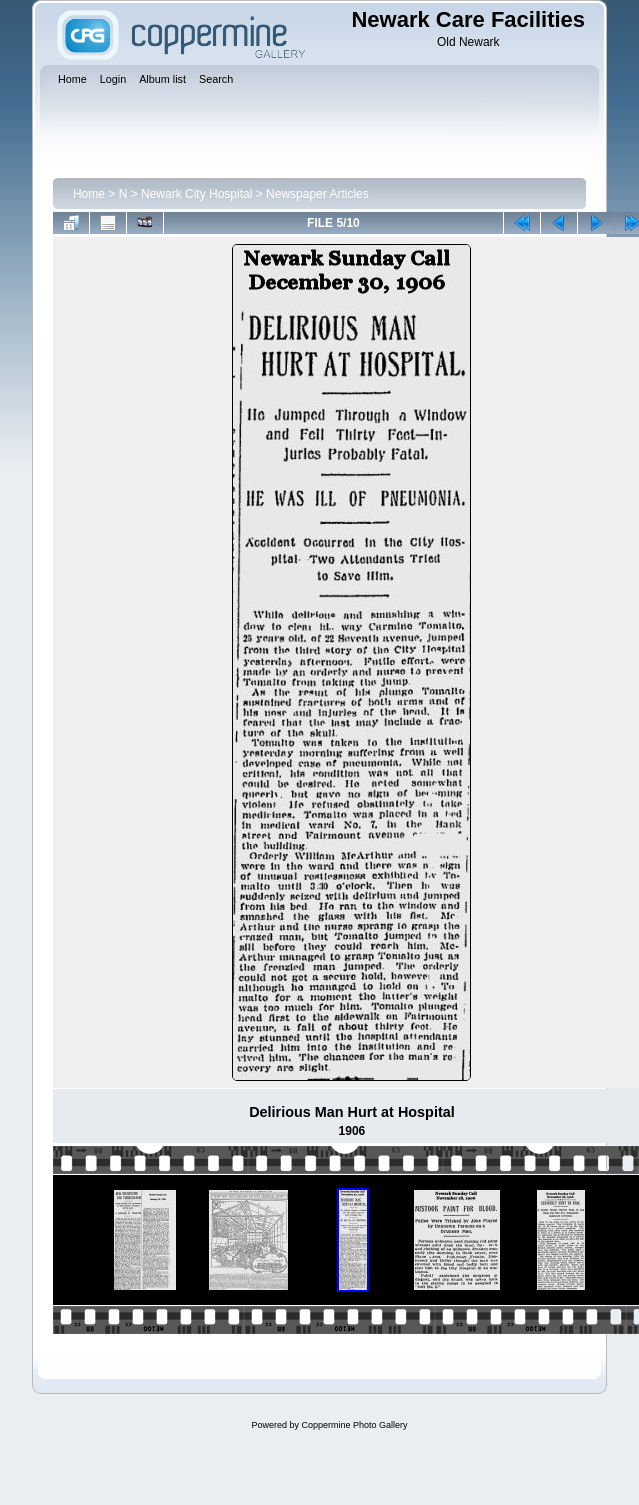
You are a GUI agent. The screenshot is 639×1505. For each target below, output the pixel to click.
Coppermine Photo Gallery (354, 1425)
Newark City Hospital (196, 194)
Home (89, 194)
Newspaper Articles (317, 194)
